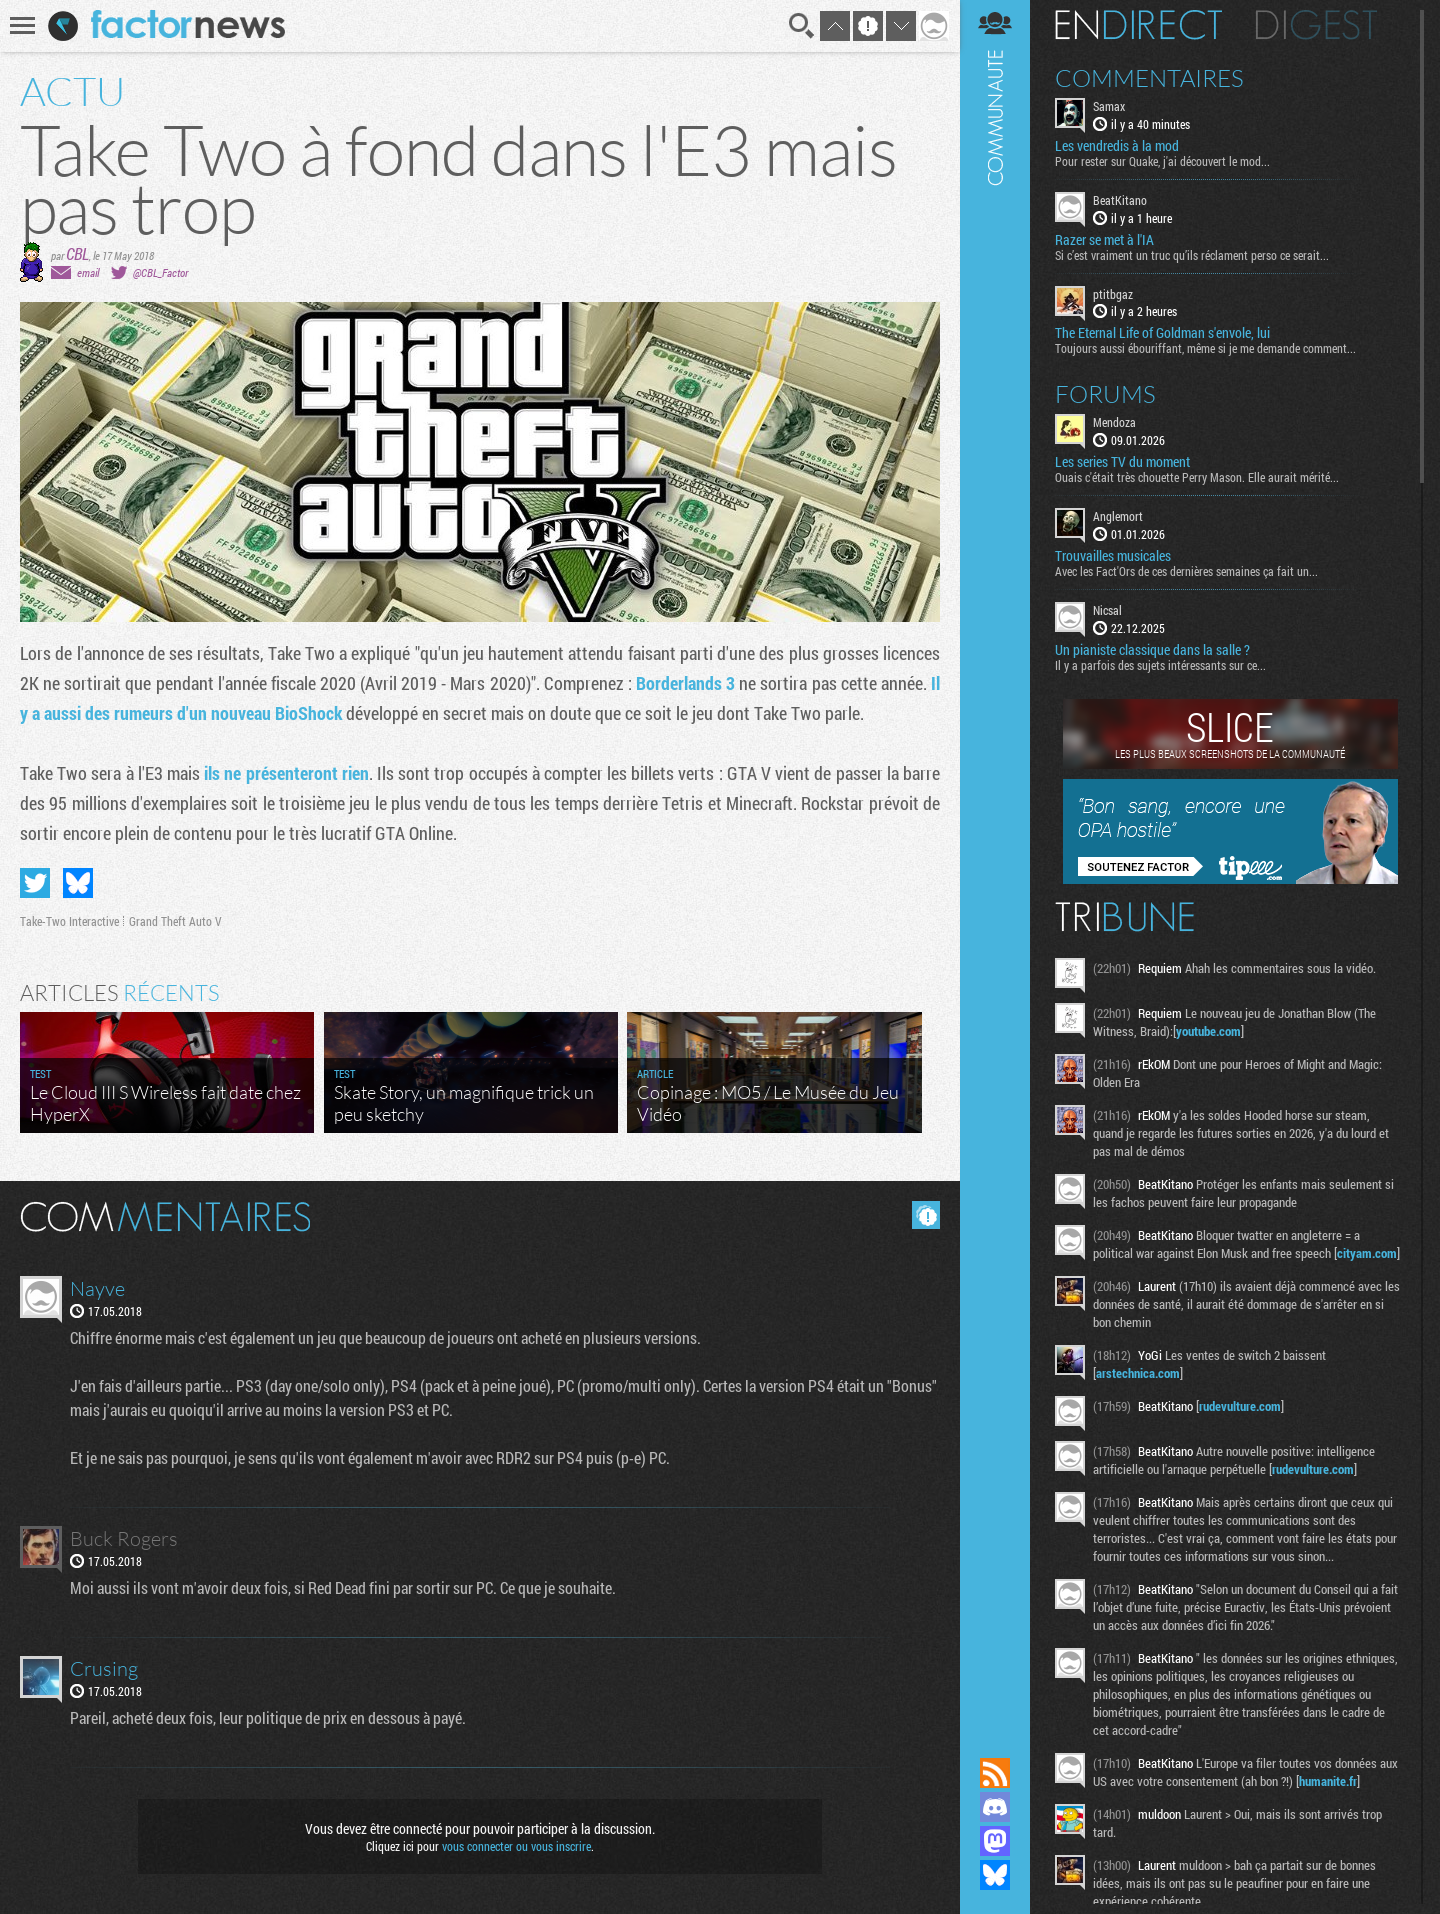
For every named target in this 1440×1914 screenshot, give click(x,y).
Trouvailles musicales (1113, 556)
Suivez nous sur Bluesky (995, 1875)
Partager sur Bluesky (78, 883)
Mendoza (1114, 422)
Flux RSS (995, 1773)
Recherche (802, 26)
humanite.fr (1328, 1781)
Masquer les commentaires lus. (926, 1215)
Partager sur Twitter (35, 883)
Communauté (995, 859)
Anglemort (1118, 516)
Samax (1109, 106)
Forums (1105, 394)
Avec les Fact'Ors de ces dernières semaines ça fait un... (1186, 571)
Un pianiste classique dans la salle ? (1152, 650)
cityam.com (1367, 1253)
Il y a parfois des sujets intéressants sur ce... (1160, 665)
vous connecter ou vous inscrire (516, 1846)
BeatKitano (1120, 200)
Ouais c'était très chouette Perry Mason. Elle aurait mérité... (1197, 477)
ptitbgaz (1113, 294)
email (88, 272)
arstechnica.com (1138, 1373)
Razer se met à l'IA (1104, 240)
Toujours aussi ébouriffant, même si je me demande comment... (1205, 348)
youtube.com (1208, 1031)
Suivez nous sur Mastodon (995, 1841)
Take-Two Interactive (69, 921)
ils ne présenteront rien (286, 773)
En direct (1138, 25)
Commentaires (1149, 78)
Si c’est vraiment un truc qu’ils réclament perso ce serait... (1192, 255)
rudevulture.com (1240, 1406)
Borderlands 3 (685, 683)
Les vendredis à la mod (1117, 146)
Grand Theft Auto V (175, 921)
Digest (1316, 25)
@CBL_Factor (160, 272)
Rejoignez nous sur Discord (995, 1807)
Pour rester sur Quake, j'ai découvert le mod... (1162, 161)
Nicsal (1107, 610)
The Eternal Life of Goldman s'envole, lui (1162, 333)
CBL (77, 253)
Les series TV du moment (1122, 462)
